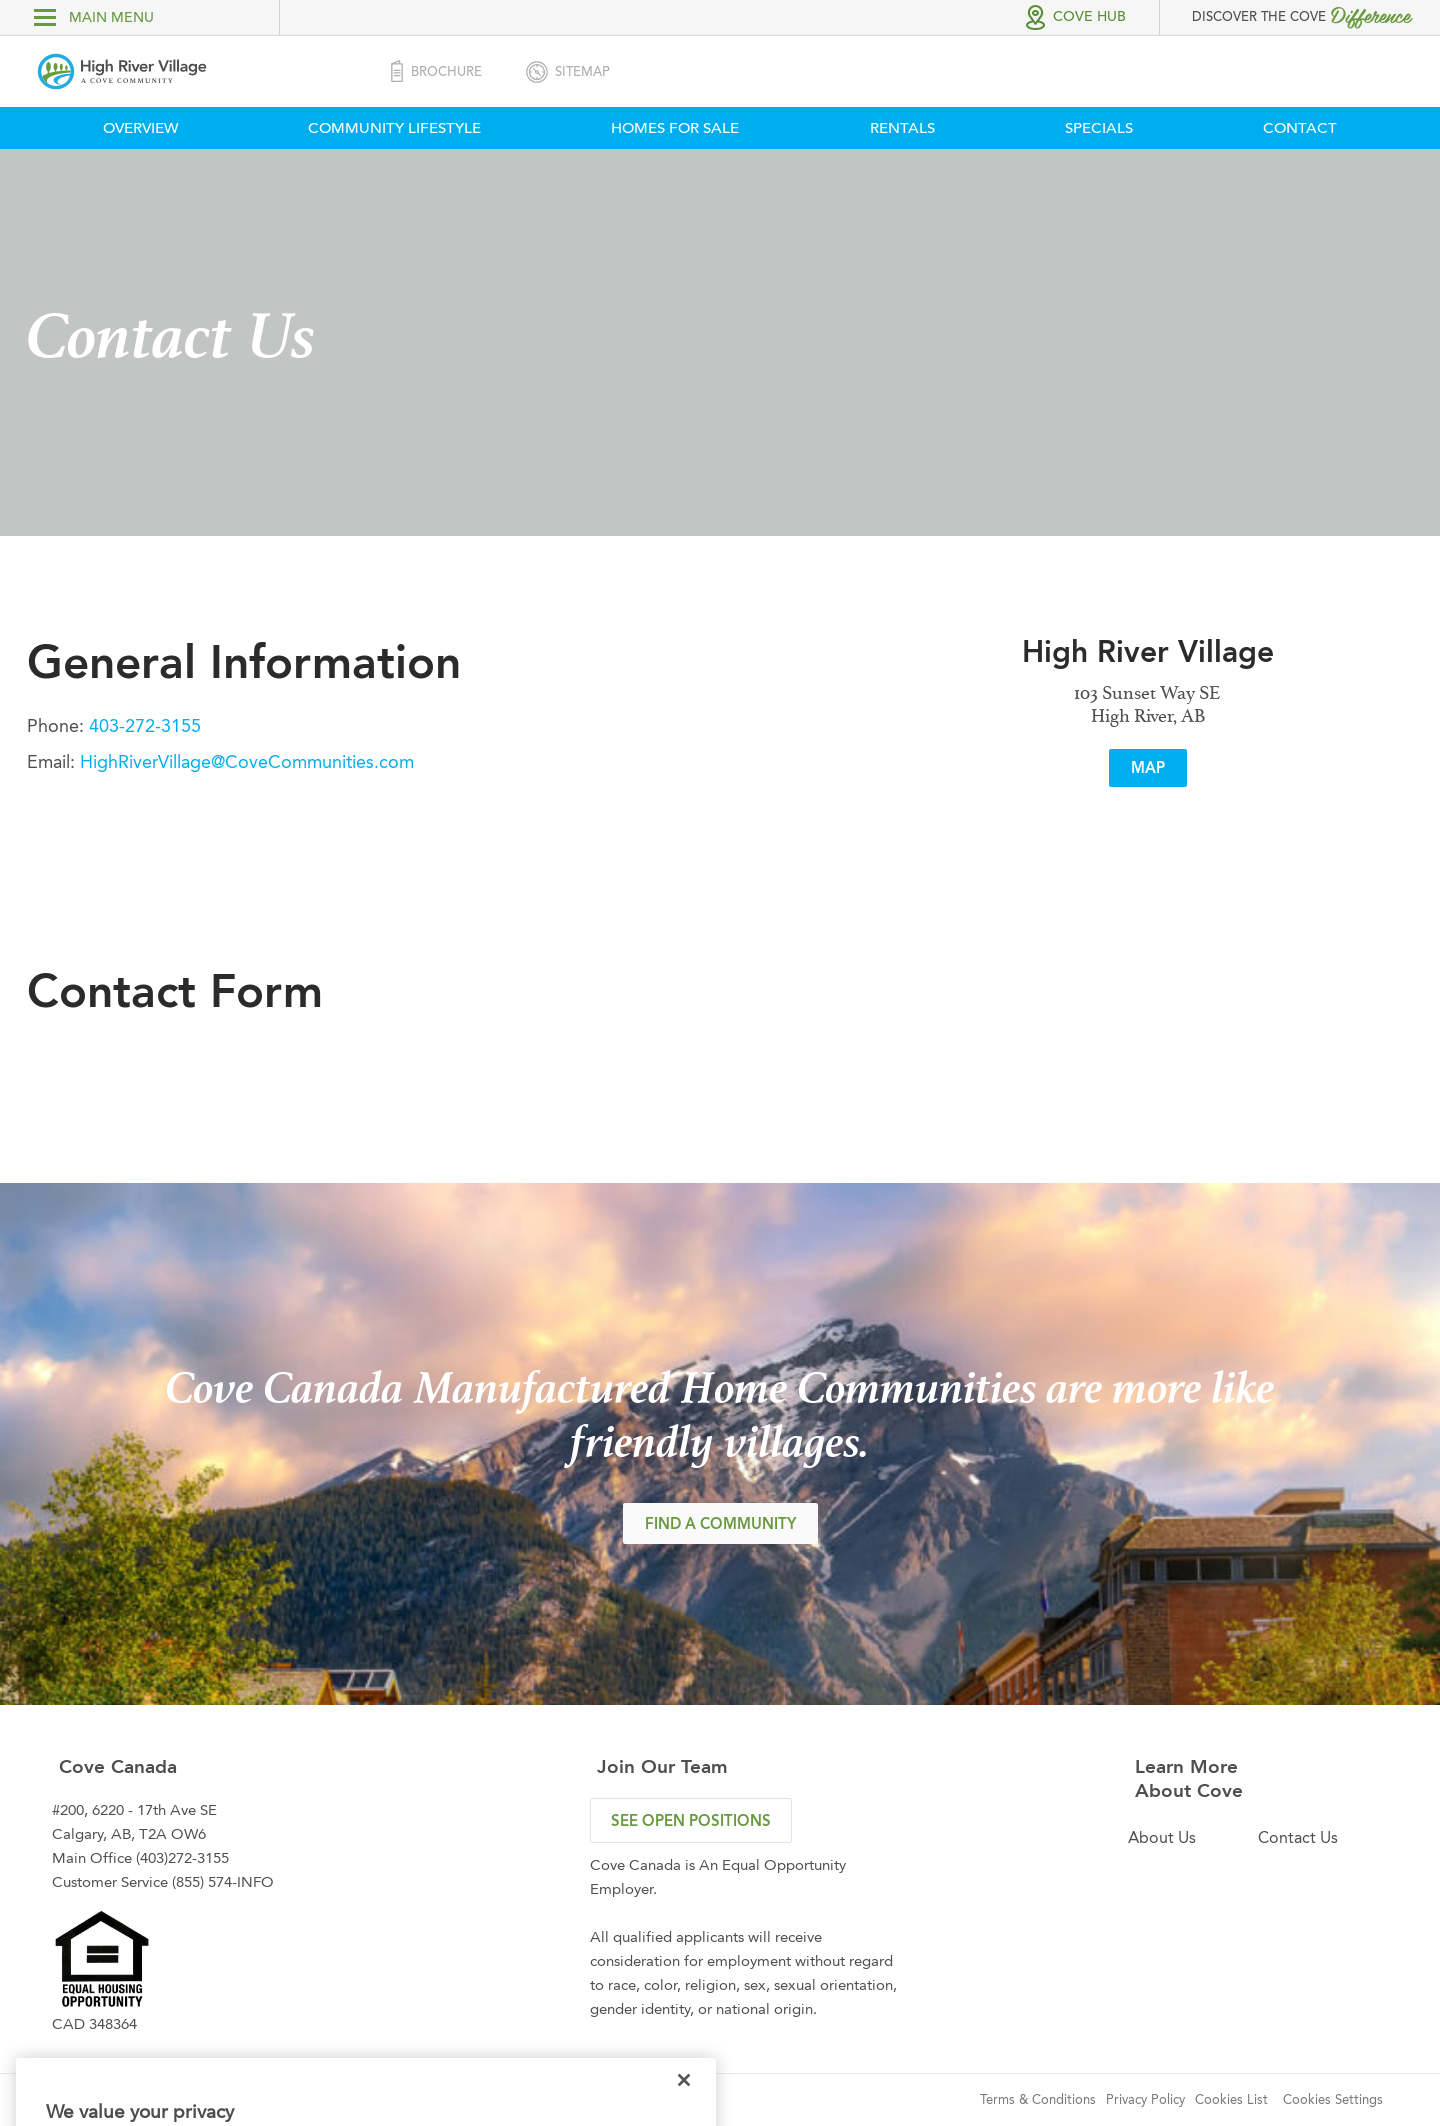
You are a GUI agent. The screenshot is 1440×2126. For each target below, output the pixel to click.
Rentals (902, 128)
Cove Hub (1089, 16)
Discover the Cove (1301, 16)
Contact (1300, 128)
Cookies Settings (1333, 2100)
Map (1148, 768)
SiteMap (566, 72)
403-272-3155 (142, 726)
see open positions (691, 1821)
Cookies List (1231, 2099)
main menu (94, 17)
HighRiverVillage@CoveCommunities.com (244, 762)
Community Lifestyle (394, 128)
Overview (140, 128)
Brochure (434, 71)
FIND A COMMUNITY (720, 1524)
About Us (1162, 1837)
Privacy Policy (1145, 2099)
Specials (1099, 128)
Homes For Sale (675, 128)
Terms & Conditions (1038, 2099)
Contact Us (1298, 1837)
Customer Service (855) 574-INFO (163, 1882)
